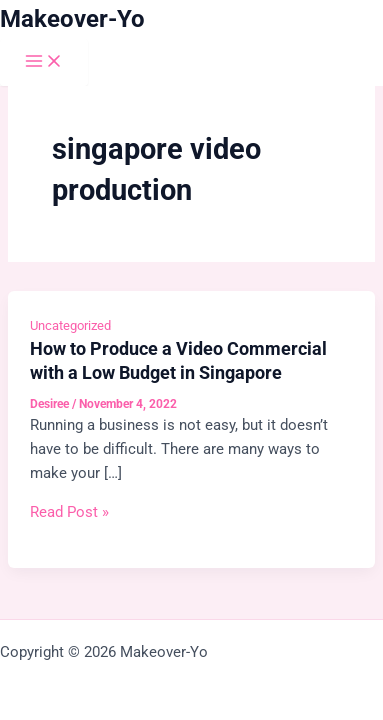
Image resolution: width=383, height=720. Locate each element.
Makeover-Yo (72, 19)
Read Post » (69, 512)
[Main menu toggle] (44, 62)
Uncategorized (70, 325)
